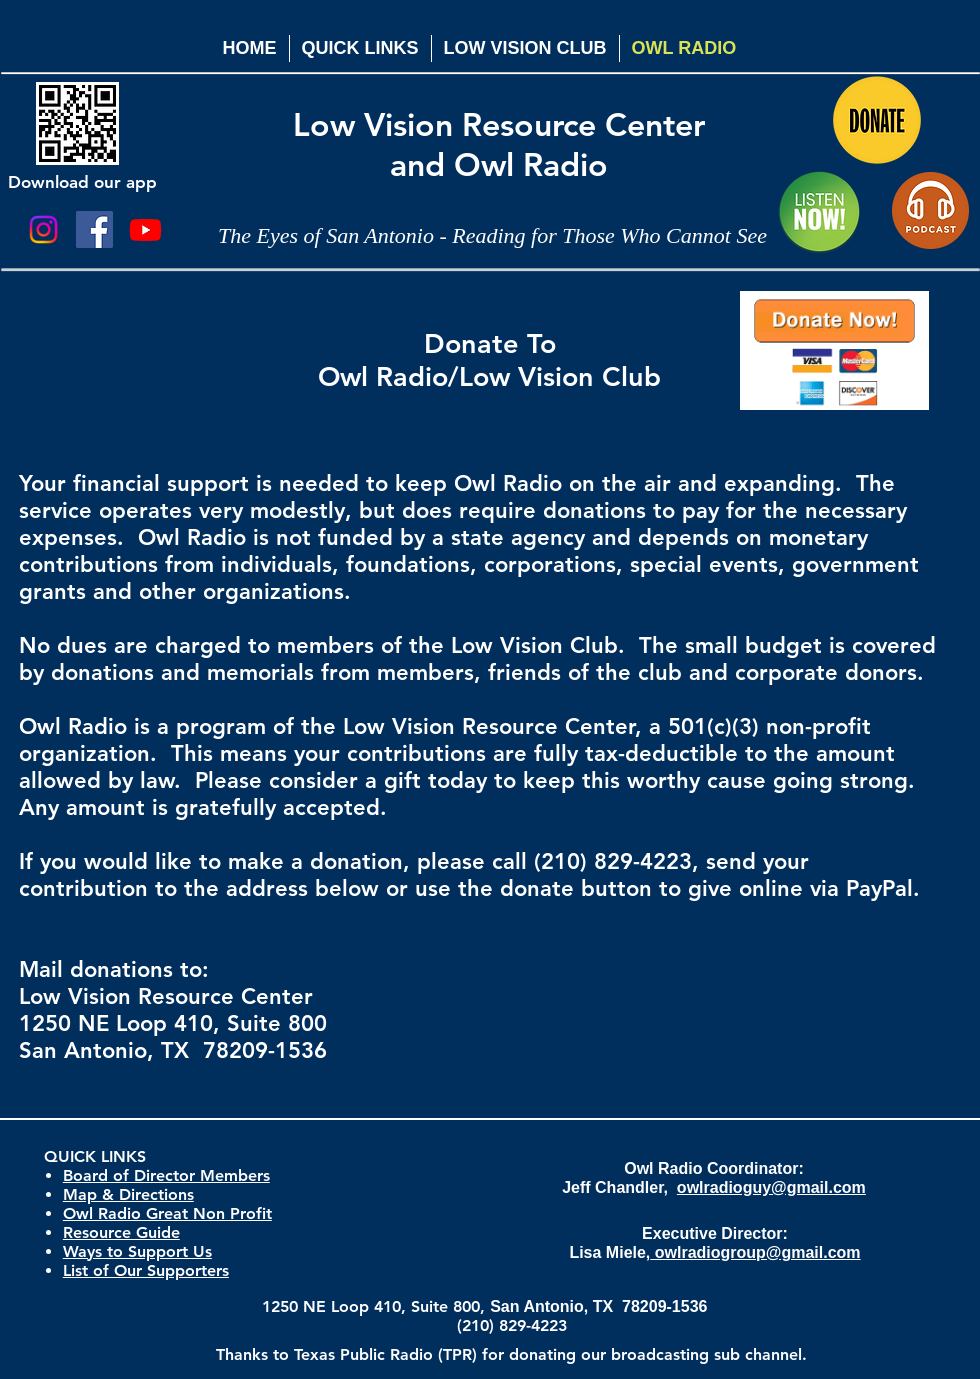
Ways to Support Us (137, 1251)
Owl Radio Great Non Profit (167, 1213)
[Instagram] (43, 229)
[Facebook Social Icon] (94, 229)
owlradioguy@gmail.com (771, 1187)
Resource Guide (121, 1232)
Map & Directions (128, 1194)
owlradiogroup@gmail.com (755, 1252)
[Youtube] (145, 229)
